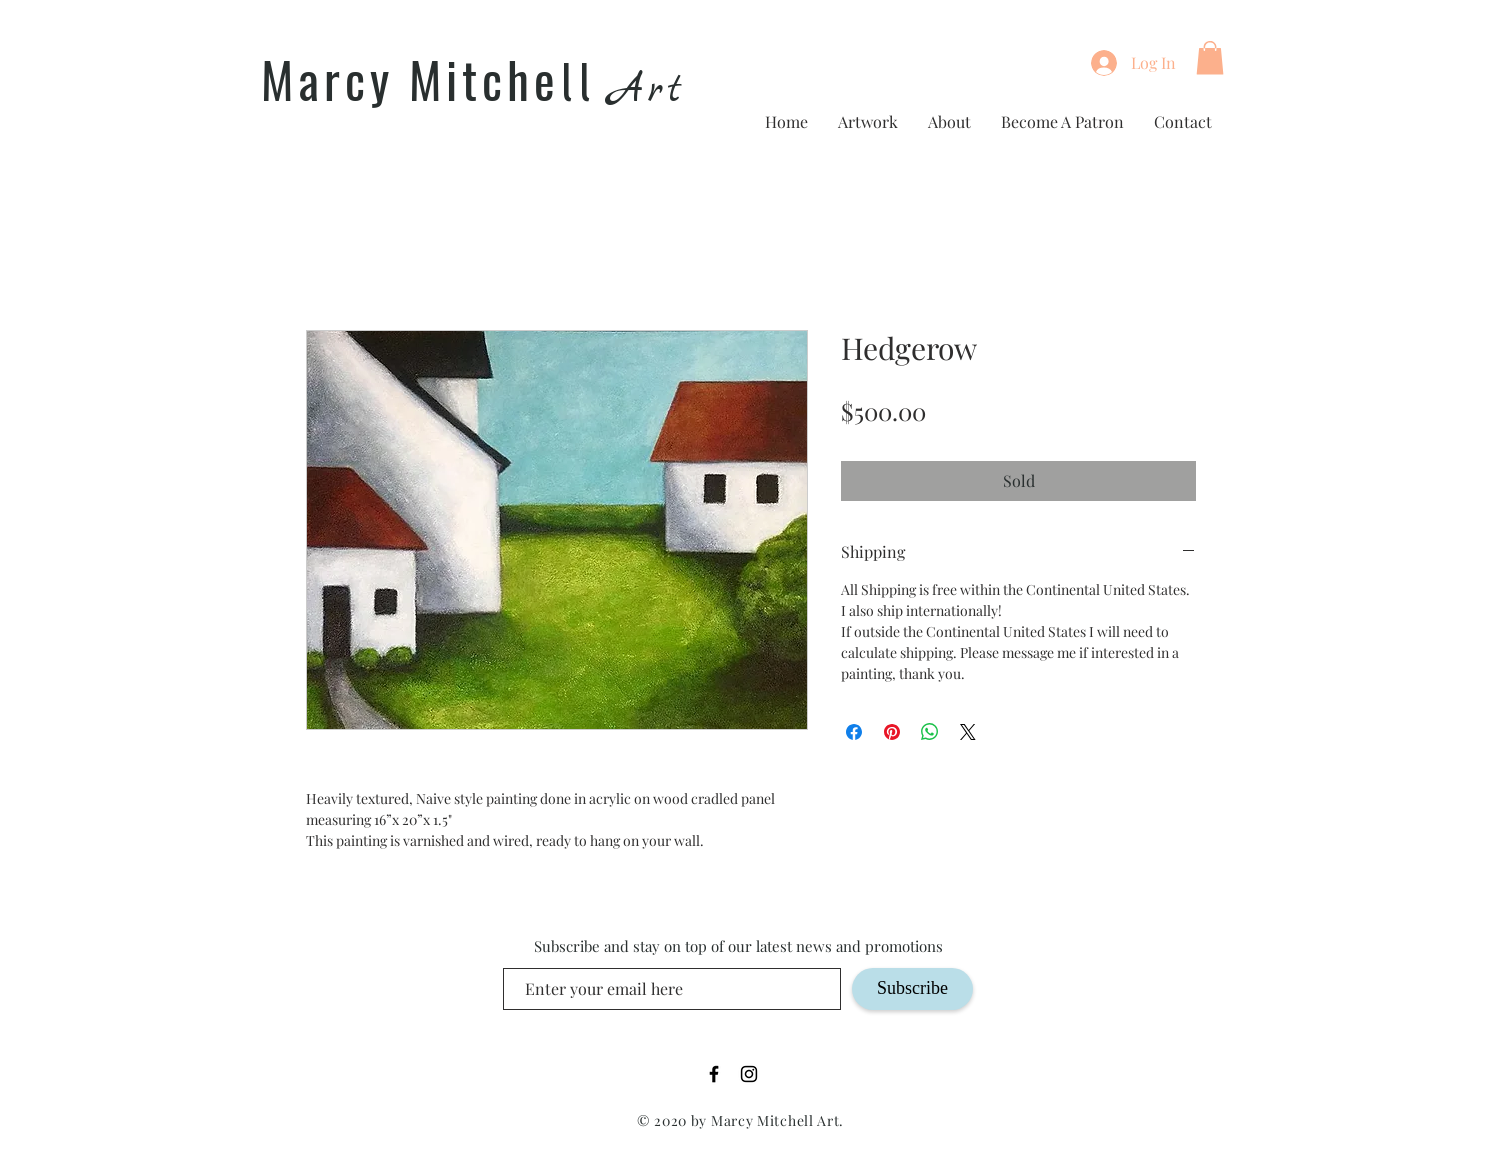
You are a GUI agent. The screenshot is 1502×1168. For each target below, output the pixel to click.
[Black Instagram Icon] (749, 1074)
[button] (1210, 57)
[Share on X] (968, 732)
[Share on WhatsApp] (930, 732)
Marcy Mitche (410, 79)
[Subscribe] (912, 989)
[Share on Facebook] (854, 732)
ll (578, 84)
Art (647, 90)
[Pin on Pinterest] (892, 732)
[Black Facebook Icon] (714, 1074)
